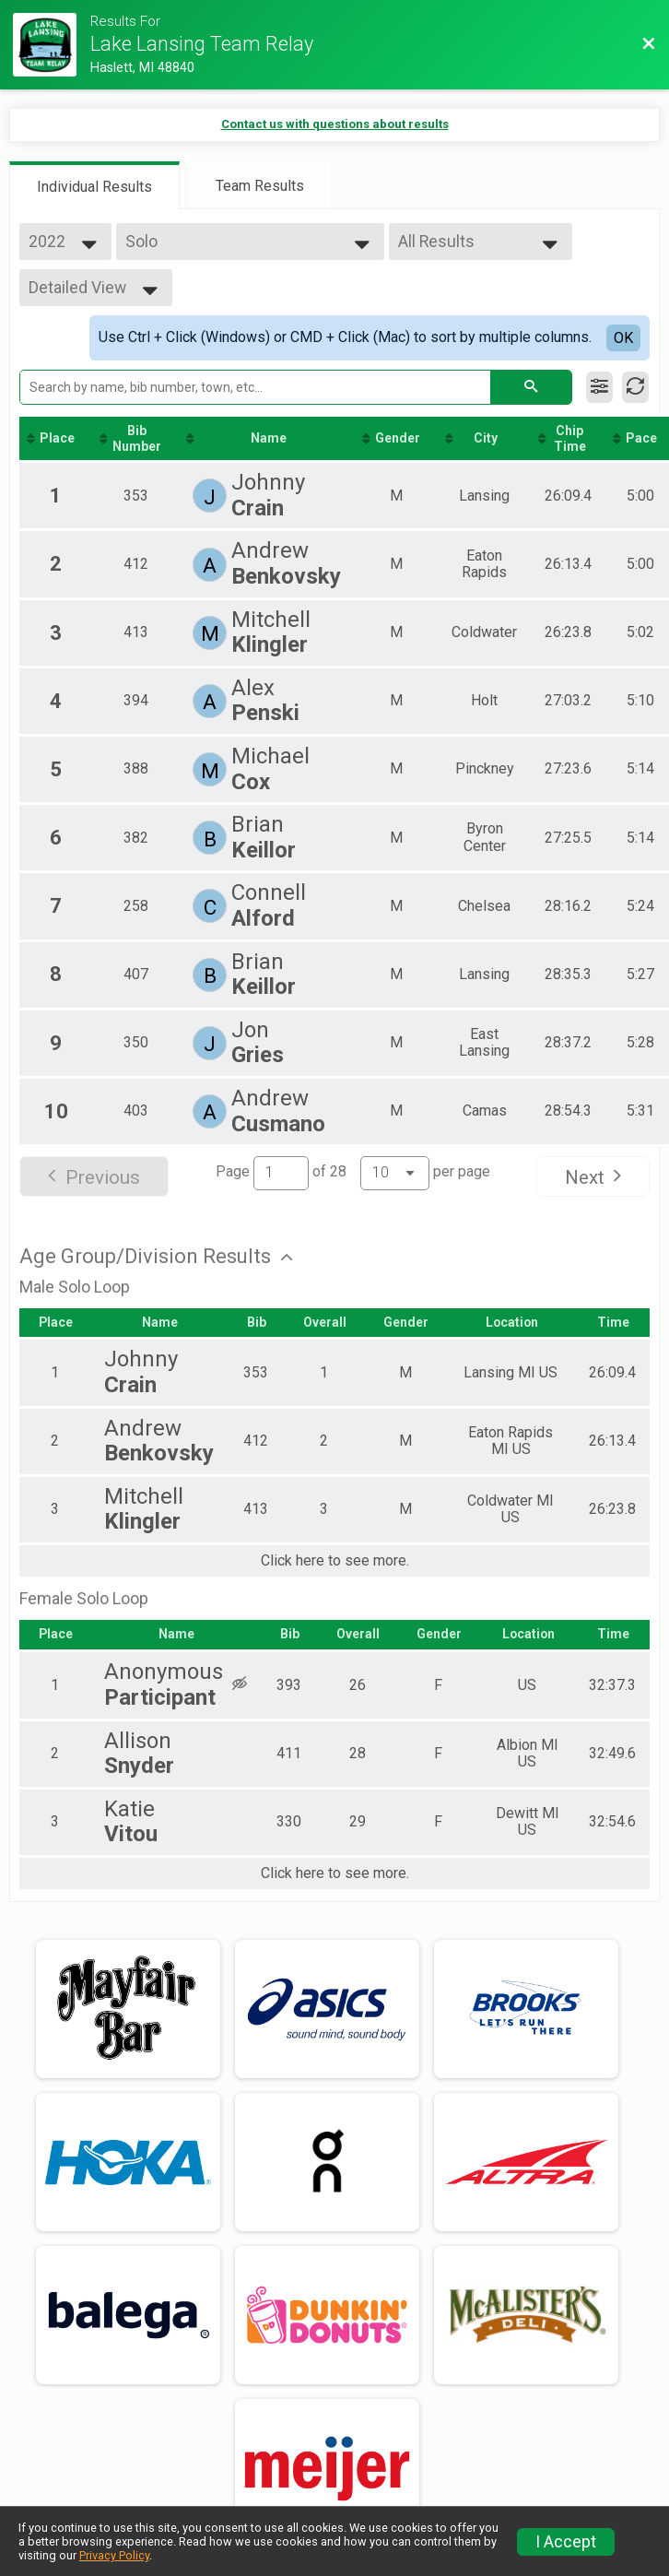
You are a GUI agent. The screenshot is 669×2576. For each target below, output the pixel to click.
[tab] (94, 184)
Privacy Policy (114, 2555)
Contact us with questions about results (335, 124)
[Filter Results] (599, 387)
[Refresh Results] (635, 387)
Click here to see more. (335, 1562)
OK (623, 338)
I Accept (565, 2542)
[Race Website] (51, 45)
